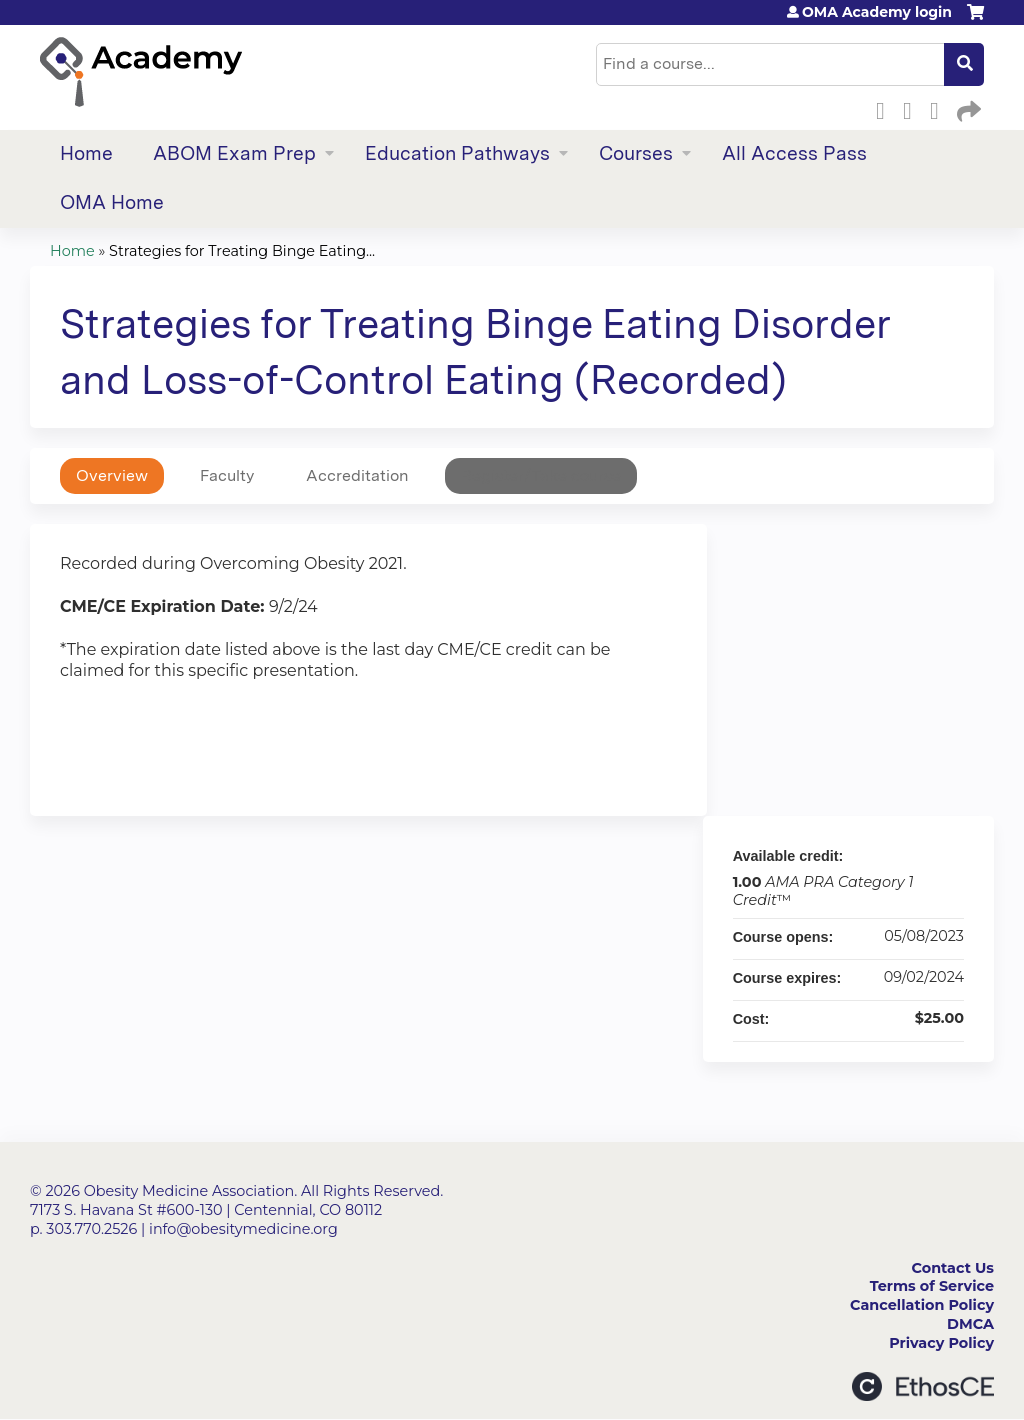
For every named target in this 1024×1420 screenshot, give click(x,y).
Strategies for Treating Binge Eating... (242, 251)
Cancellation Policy (922, 1305)
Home (86, 153)
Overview (112, 475)
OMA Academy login (877, 12)
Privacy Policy (941, 1343)
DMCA (970, 1324)
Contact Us (953, 1268)
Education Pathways (457, 153)
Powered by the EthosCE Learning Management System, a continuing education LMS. (923, 1386)
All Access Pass (794, 153)
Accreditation (357, 475)
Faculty (227, 475)
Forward (967, 108)
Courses (636, 153)
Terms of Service (932, 1286)
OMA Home (112, 202)
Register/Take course (541, 475)
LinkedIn (940, 108)
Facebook (886, 108)
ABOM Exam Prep (234, 153)
